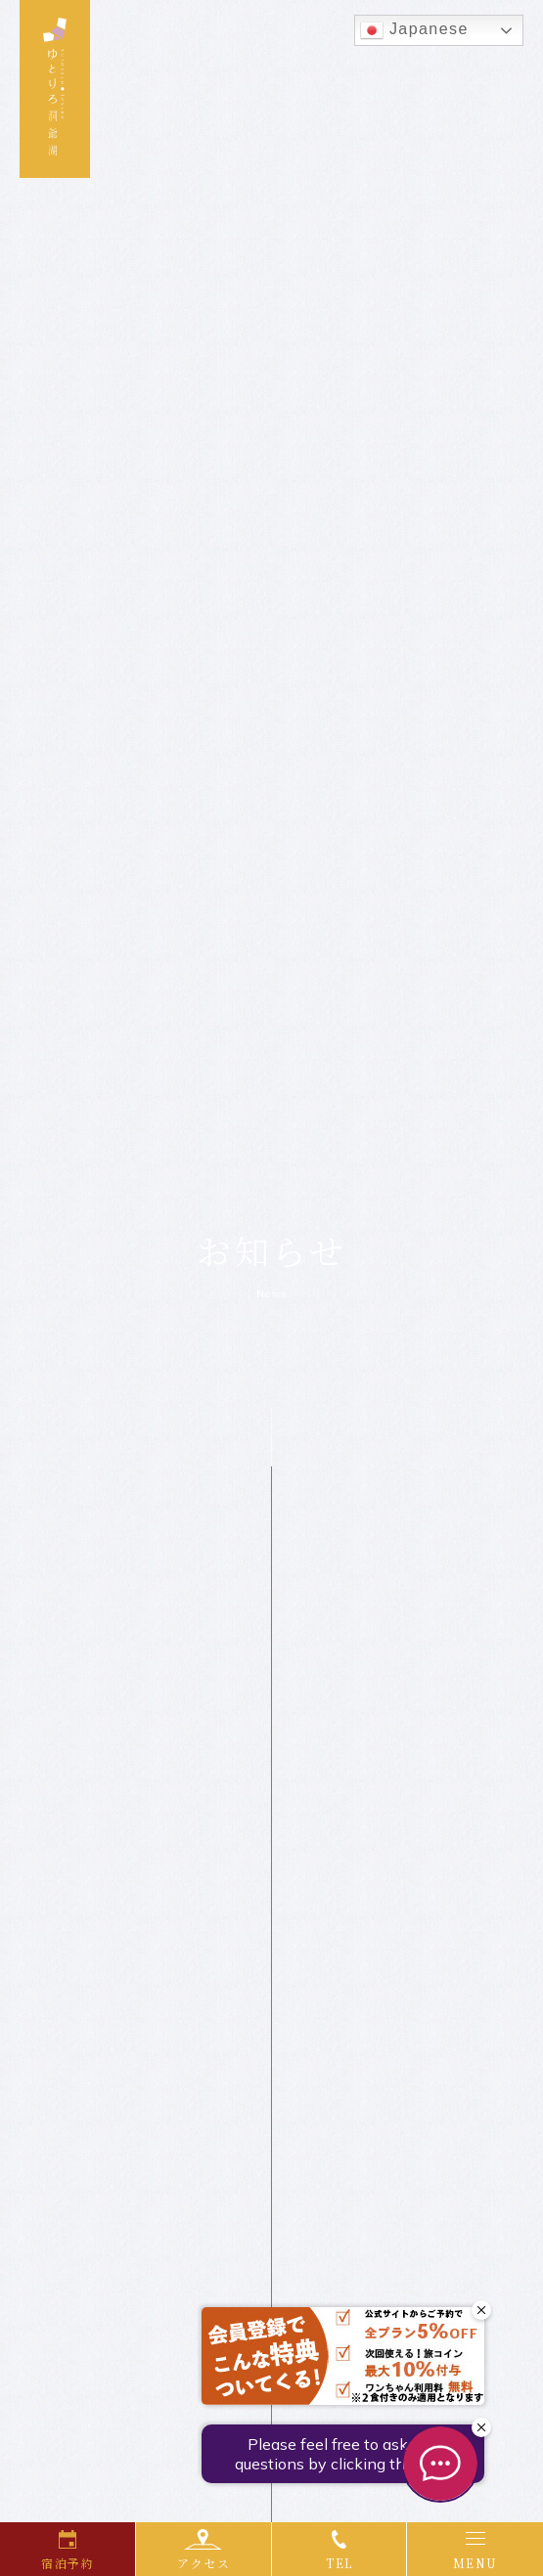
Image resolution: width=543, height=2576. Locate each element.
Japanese (414, 30)
